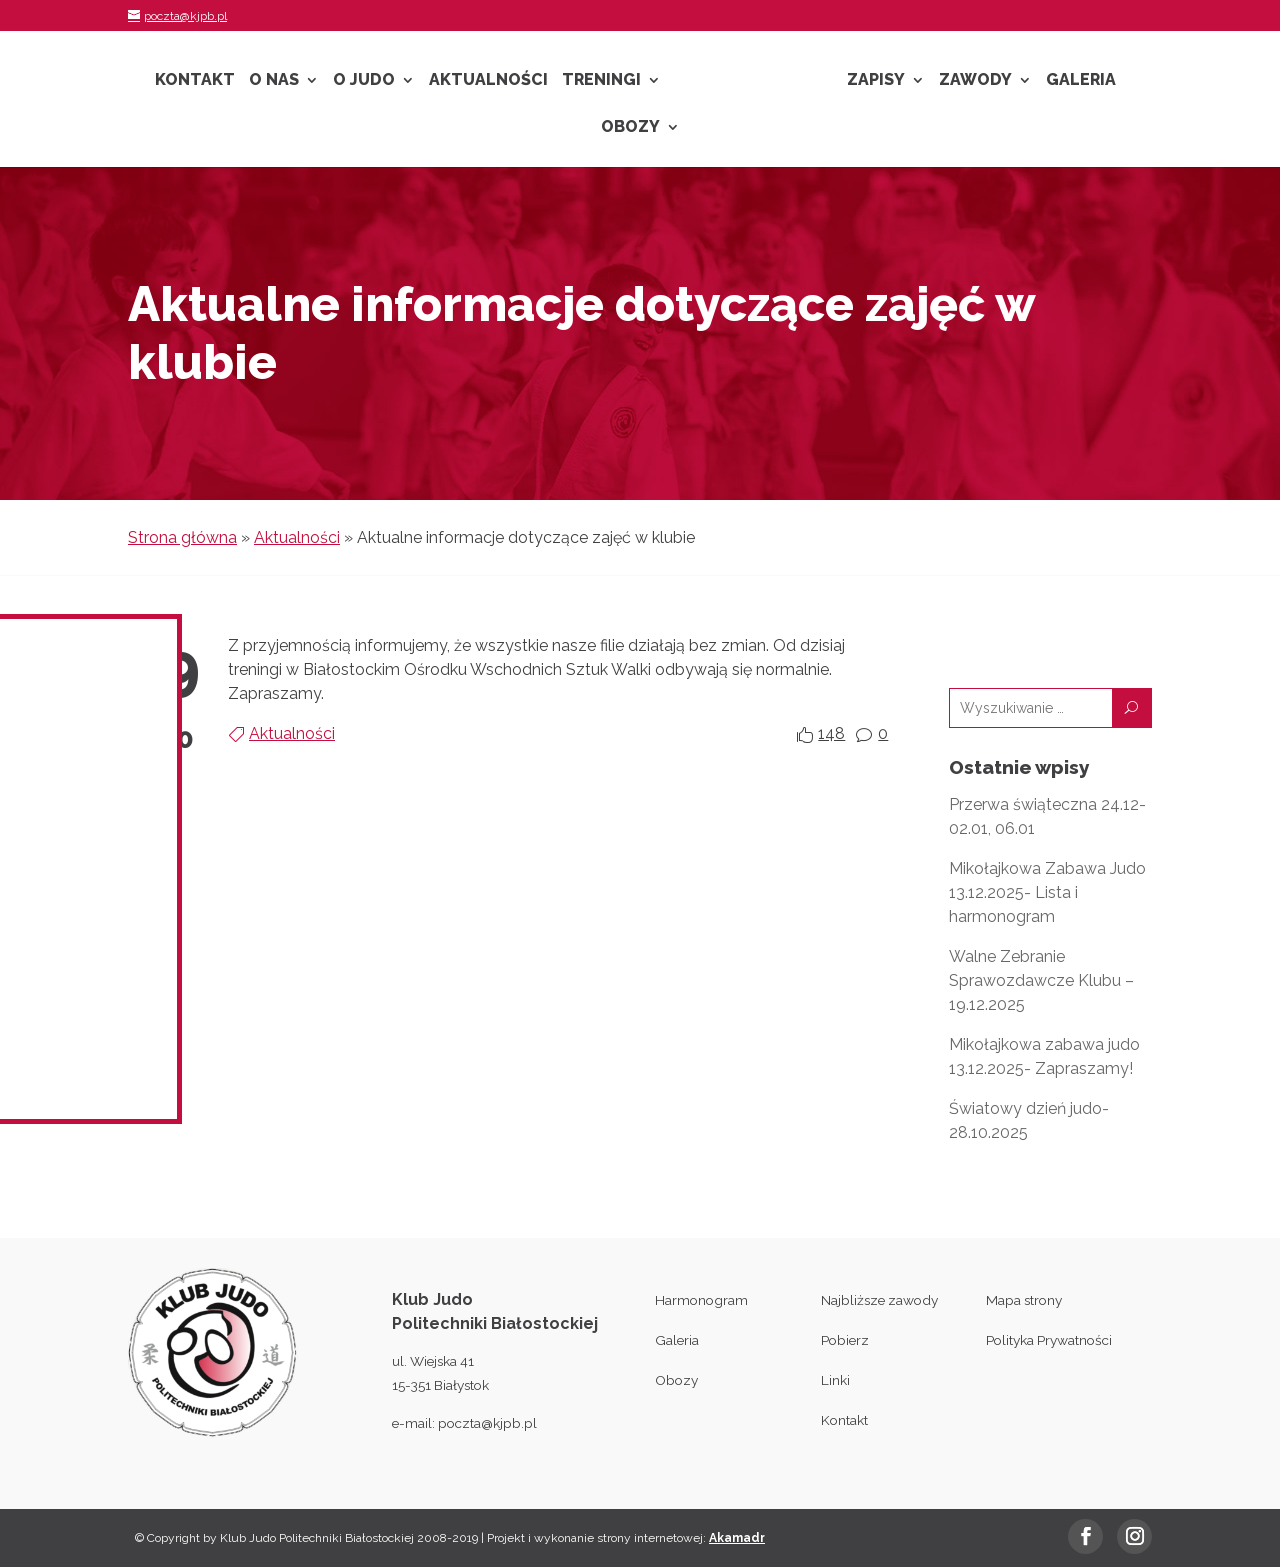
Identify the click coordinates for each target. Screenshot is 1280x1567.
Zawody (975, 81)
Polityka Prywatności (1049, 1340)
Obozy (630, 128)
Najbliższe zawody (879, 1300)
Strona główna (182, 537)
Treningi (601, 81)
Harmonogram (701, 1300)
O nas (274, 81)
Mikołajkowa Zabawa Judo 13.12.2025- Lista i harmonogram (1047, 892)
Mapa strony (1024, 1300)
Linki (835, 1380)
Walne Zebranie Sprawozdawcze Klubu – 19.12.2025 (1041, 980)
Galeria (1081, 81)
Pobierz (845, 1340)
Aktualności (488, 81)
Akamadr (737, 1538)
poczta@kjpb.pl (487, 1423)
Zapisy (876, 81)
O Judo (364, 81)
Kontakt (195, 81)
